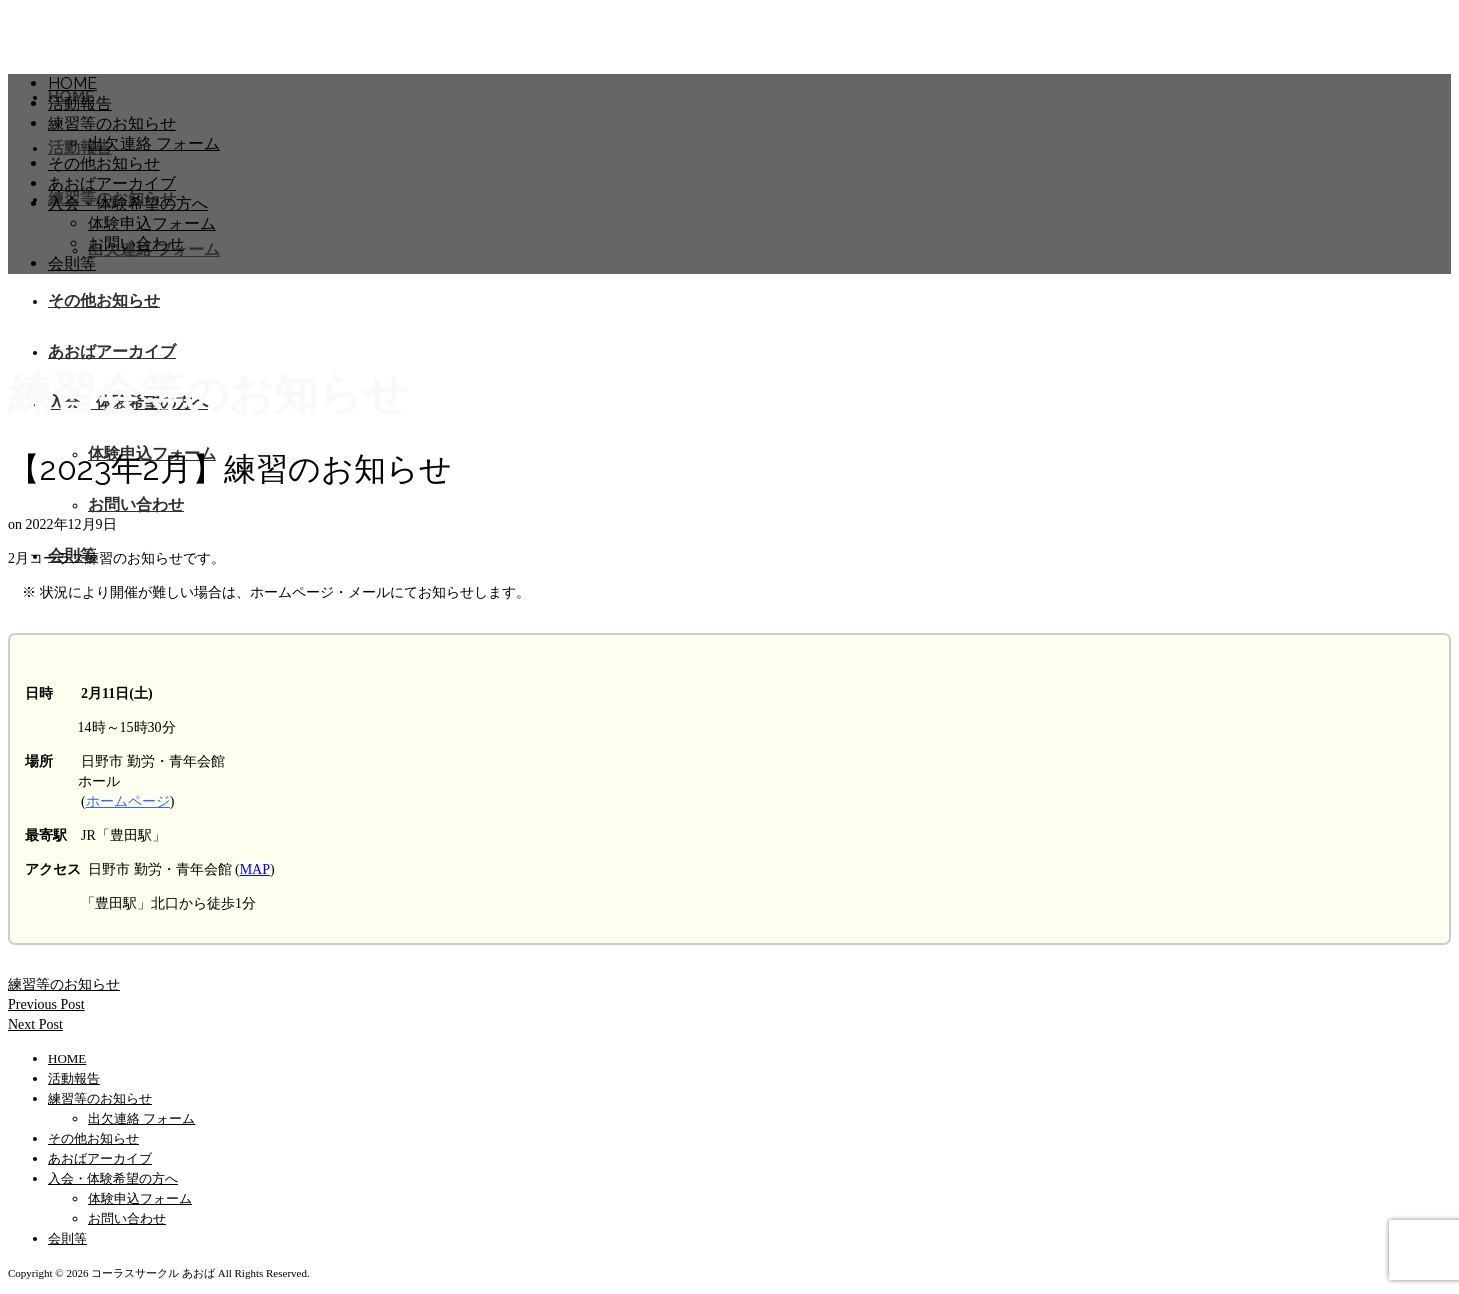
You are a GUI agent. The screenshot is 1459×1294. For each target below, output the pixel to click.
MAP (255, 869)
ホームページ (128, 801)
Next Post (35, 1024)
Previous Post (46, 1004)
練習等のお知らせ (64, 984)
